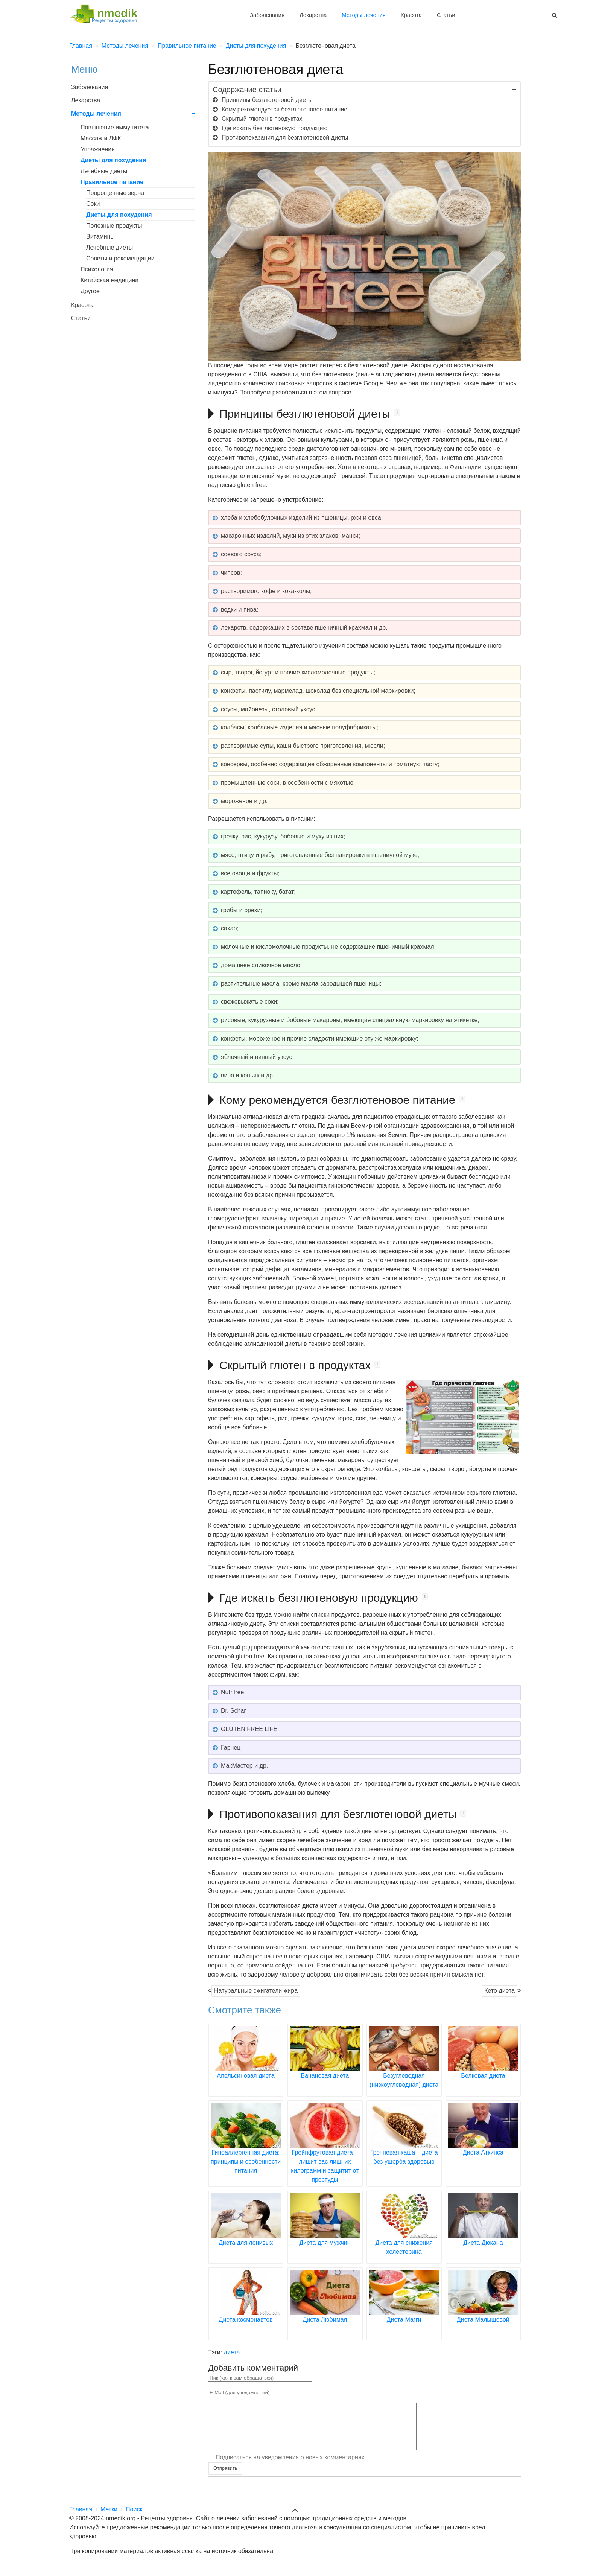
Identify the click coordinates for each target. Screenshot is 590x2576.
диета (232, 2352)
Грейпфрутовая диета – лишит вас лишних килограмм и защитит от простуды (325, 2152)
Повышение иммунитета (115, 127)
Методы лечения (363, 15)
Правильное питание (112, 182)
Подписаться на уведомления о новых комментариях (290, 2466)
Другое (90, 291)
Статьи (446, 15)
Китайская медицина (109, 280)
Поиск (134, 2518)
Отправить (225, 2477)
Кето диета (499, 1990)
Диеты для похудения (113, 160)
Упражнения (98, 149)
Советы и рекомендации (120, 258)
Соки (93, 204)
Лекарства (313, 15)
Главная (80, 2518)
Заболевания (267, 15)
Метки (108, 2518)
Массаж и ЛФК (101, 138)
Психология (97, 269)
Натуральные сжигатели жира (256, 1990)
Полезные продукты (114, 225)
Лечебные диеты (104, 171)
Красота (411, 15)
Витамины (100, 236)
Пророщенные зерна (115, 193)
